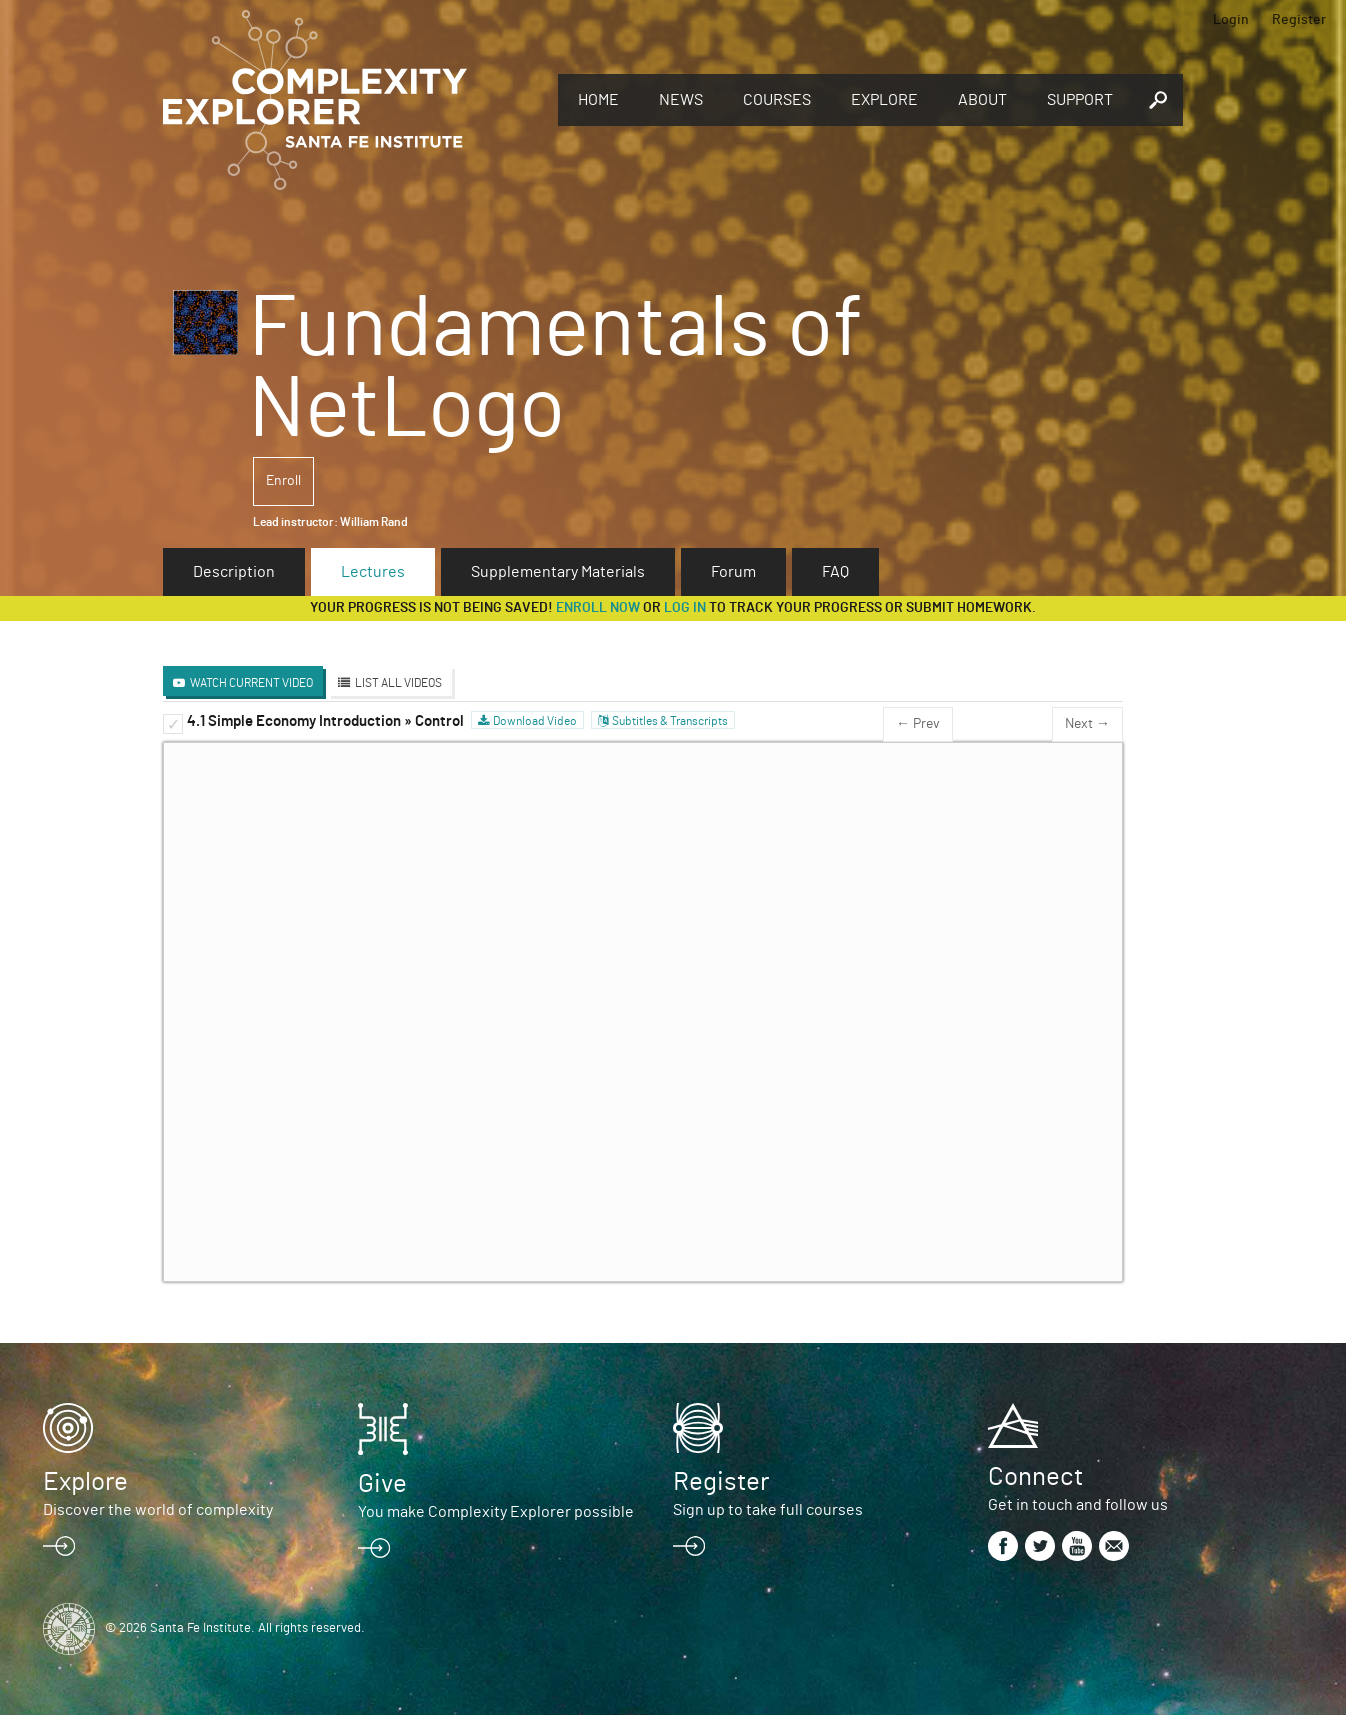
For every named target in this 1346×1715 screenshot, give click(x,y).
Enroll (283, 481)
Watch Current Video (251, 683)
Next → (1087, 724)
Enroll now (598, 608)
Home (598, 100)
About (982, 100)
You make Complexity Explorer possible (496, 1512)
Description (234, 572)
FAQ (835, 572)
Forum (733, 572)
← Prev (918, 724)
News (681, 100)
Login (1231, 20)
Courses (777, 100)
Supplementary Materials (558, 572)
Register (1299, 20)
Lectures (373, 572)
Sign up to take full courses (768, 1510)
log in (685, 608)
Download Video (535, 721)
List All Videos (398, 683)
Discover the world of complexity (158, 1510)
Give (382, 1484)
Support (1080, 100)
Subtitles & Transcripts (670, 721)
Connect (1035, 1477)
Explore (884, 100)
